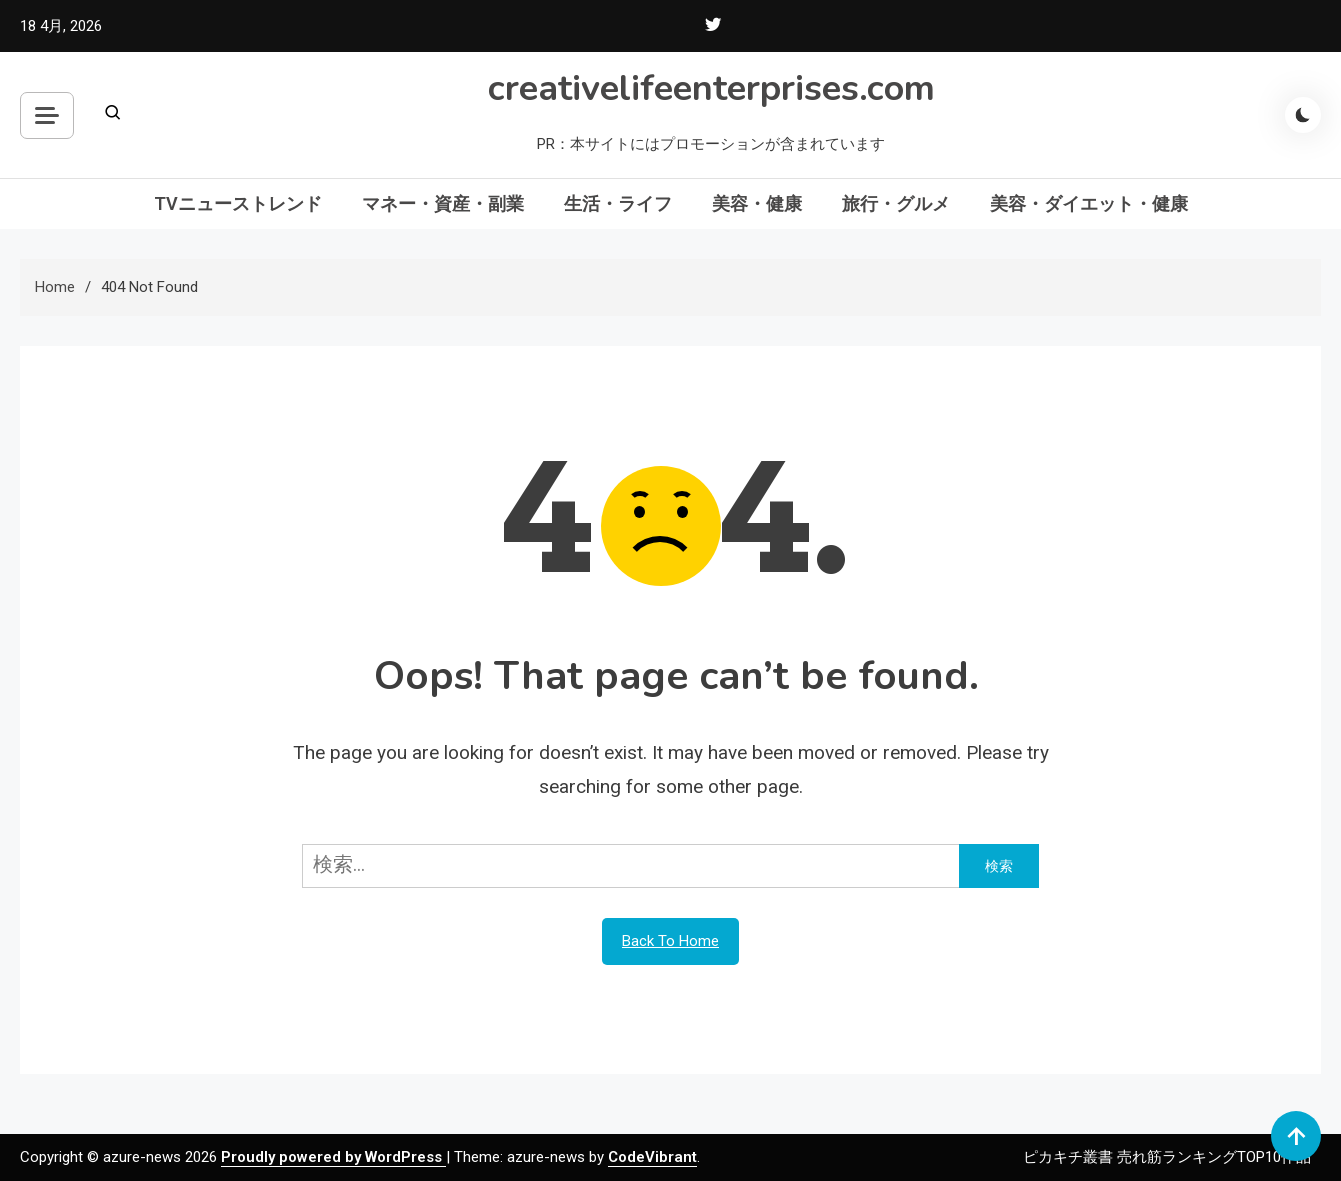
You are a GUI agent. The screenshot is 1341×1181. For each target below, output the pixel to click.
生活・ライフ (618, 203)
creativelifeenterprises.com (711, 88)
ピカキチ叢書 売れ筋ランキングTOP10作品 (1167, 1157)
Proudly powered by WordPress (333, 1157)
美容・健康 (757, 203)
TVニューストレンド (238, 203)
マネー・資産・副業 (443, 203)
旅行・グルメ (896, 203)
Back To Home (670, 941)
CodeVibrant (652, 1157)
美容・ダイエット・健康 (1089, 203)
